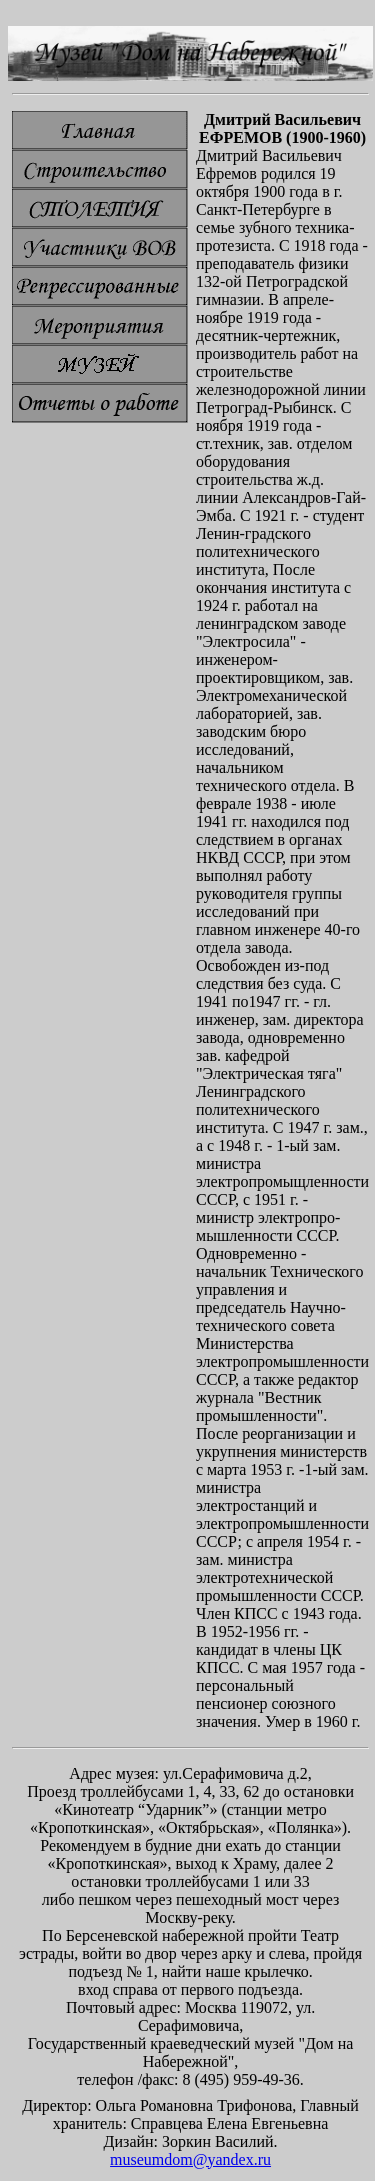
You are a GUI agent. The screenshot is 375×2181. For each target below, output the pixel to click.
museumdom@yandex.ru (190, 2159)
